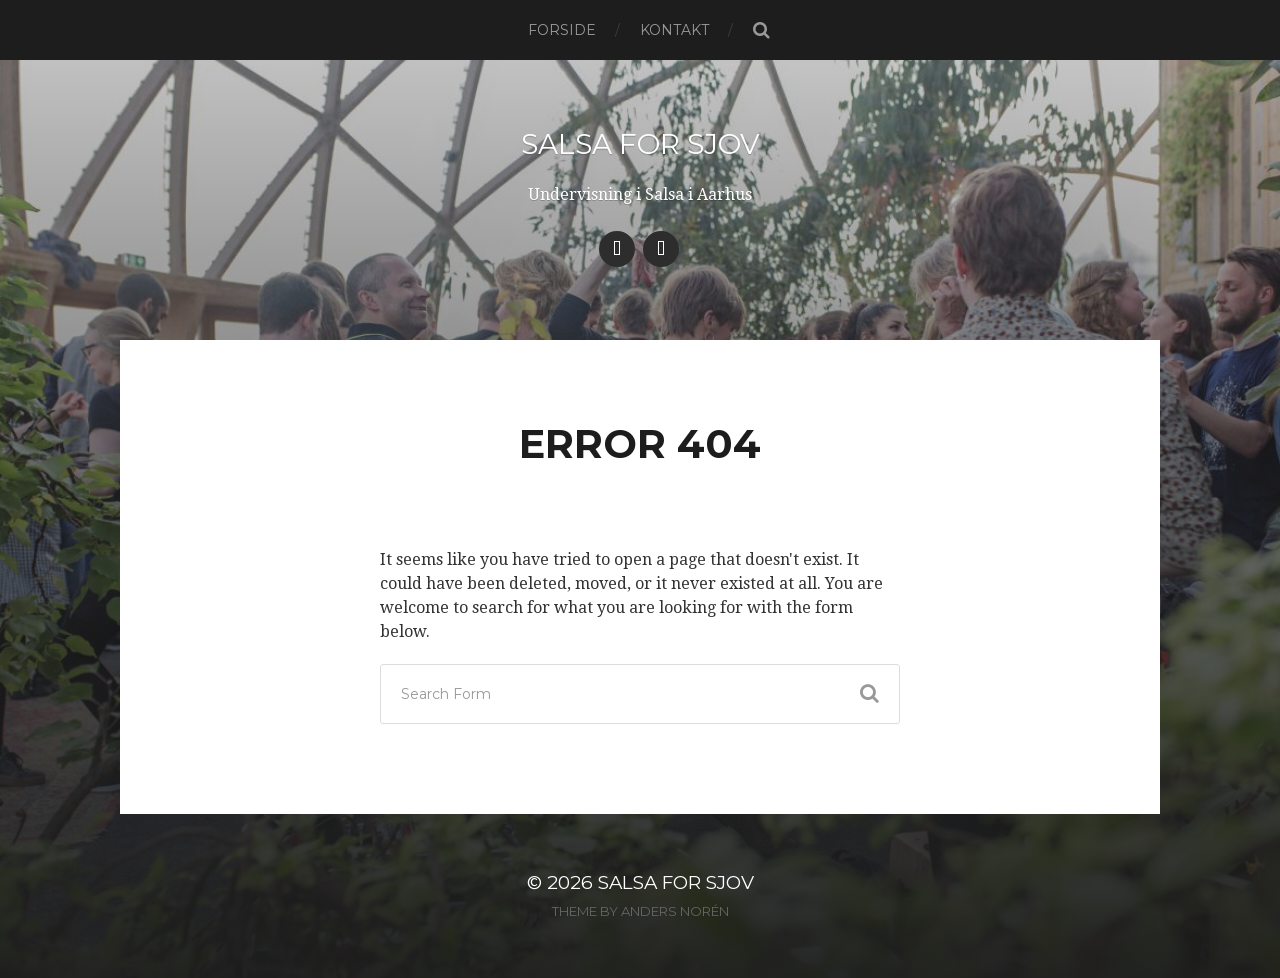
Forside (562, 30)
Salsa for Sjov (640, 144)
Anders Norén (675, 911)
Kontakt (674, 30)
